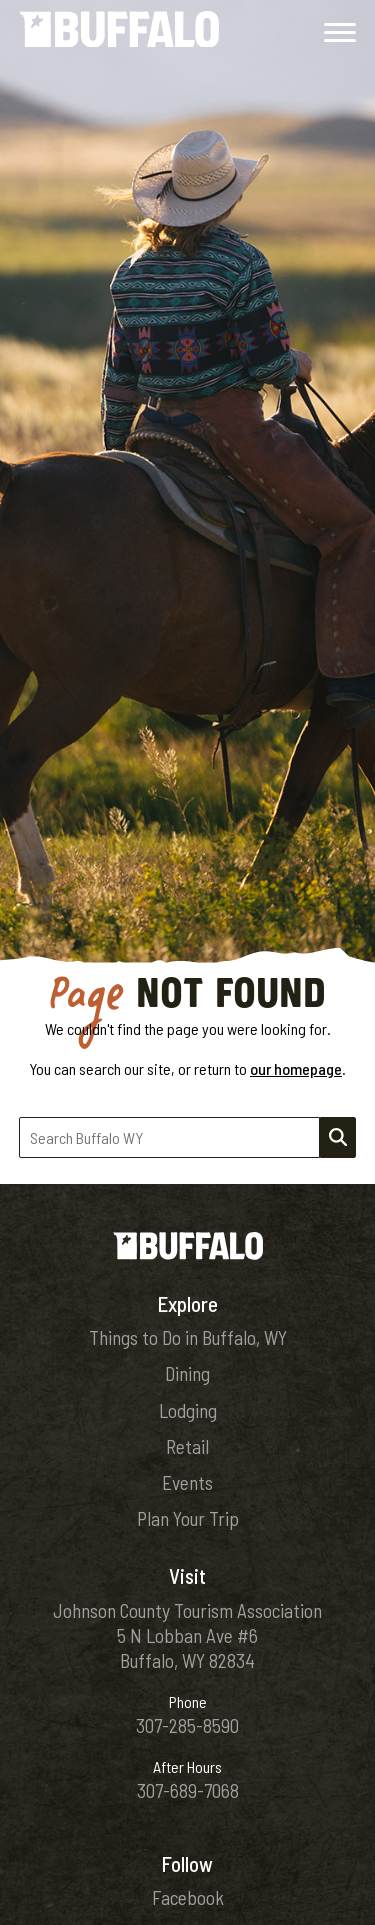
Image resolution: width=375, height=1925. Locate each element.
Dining (187, 1373)
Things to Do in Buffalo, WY (188, 1337)
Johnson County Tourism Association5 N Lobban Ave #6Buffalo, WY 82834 (187, 1635)
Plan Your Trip (188, 1518)
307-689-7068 (188, 1790)
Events (187, 1482)
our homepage (296, 1068)
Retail (187, 1446)
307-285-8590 (187, 1725)
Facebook (188, 1897)
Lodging (188, 1410)
